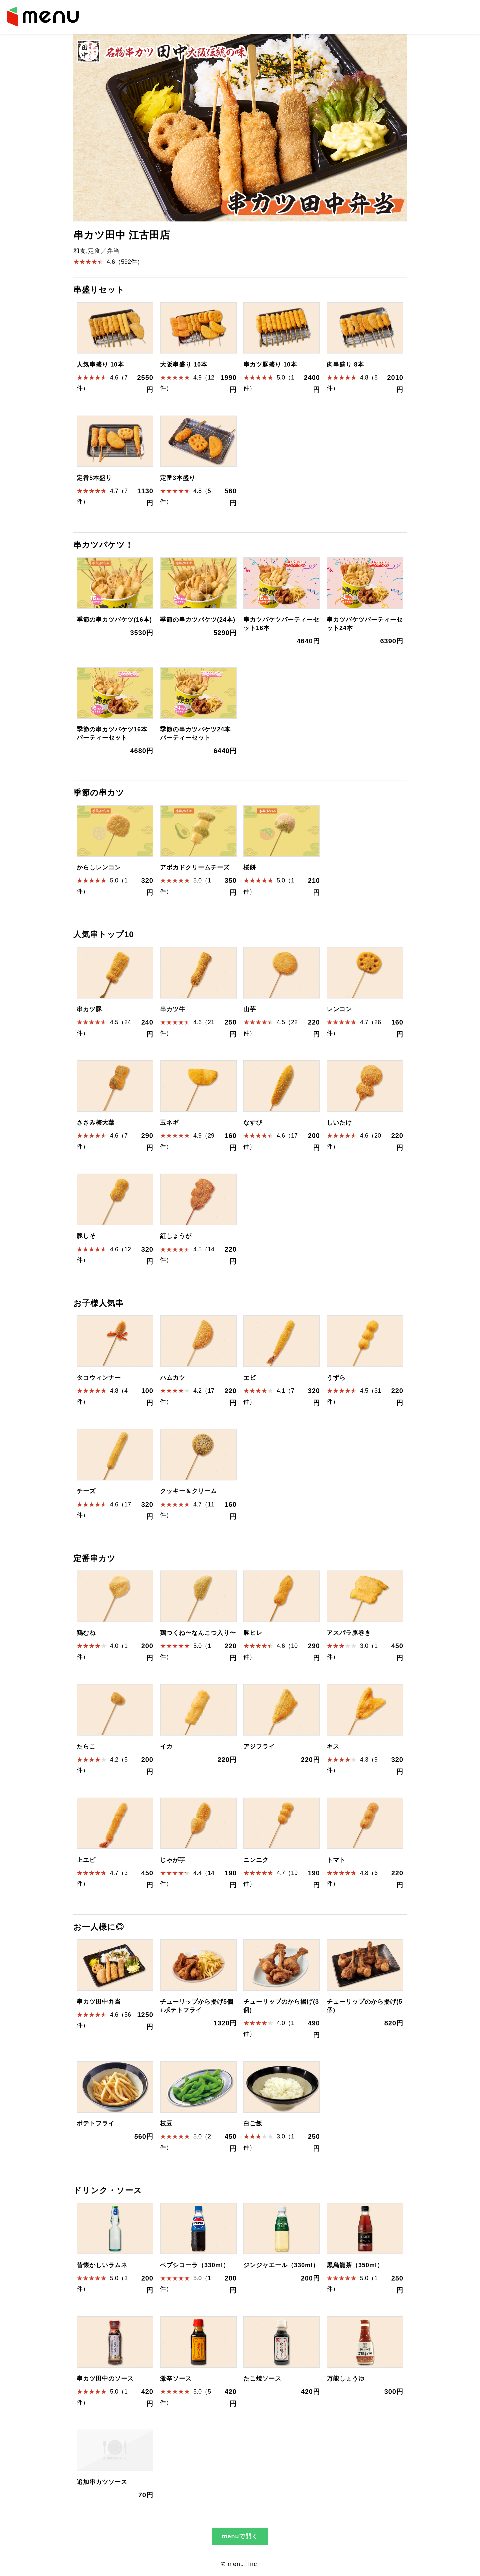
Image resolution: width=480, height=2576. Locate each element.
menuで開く (240, 2536)
